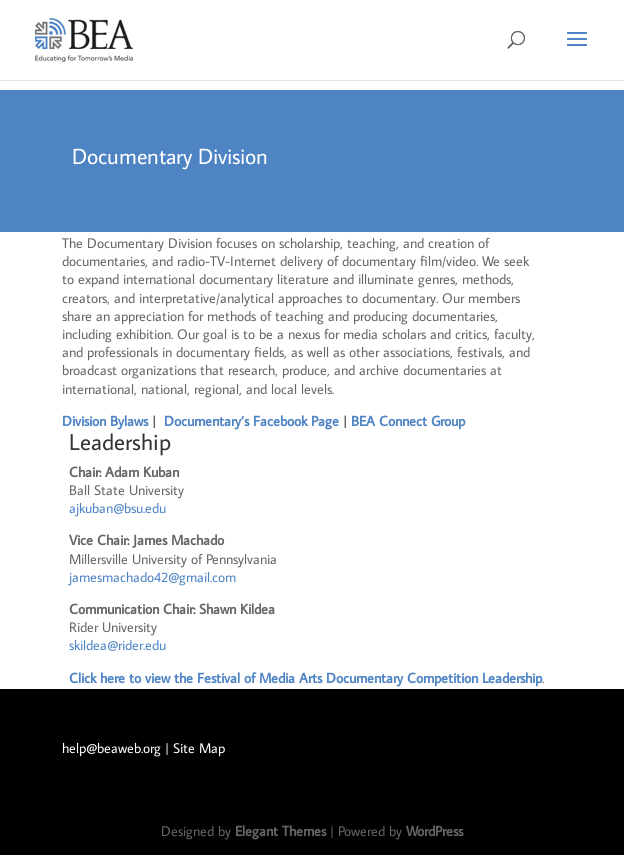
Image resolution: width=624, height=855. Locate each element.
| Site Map (195, 748)
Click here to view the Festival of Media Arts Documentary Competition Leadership (305, 678)
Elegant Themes (280, 831)
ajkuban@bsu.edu (117, 508)
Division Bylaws (105, 421)
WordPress (434, 831)
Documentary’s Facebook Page (253, 421)
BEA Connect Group (408, 421)
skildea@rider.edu (117, 645)
